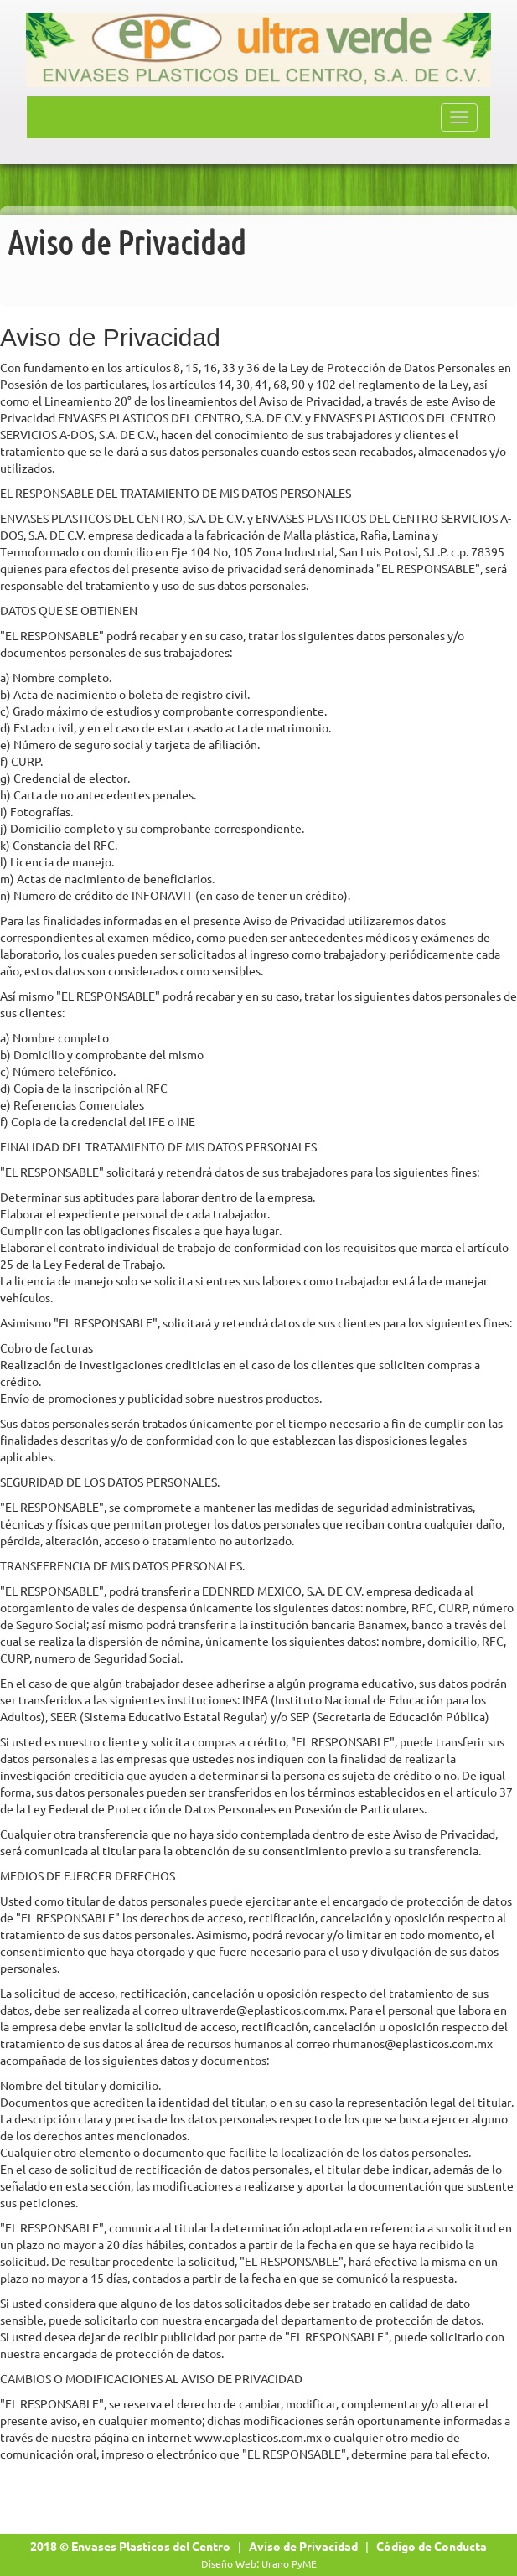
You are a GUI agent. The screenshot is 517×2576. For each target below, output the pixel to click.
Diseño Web (228, 2563)
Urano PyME (289, 2563)
